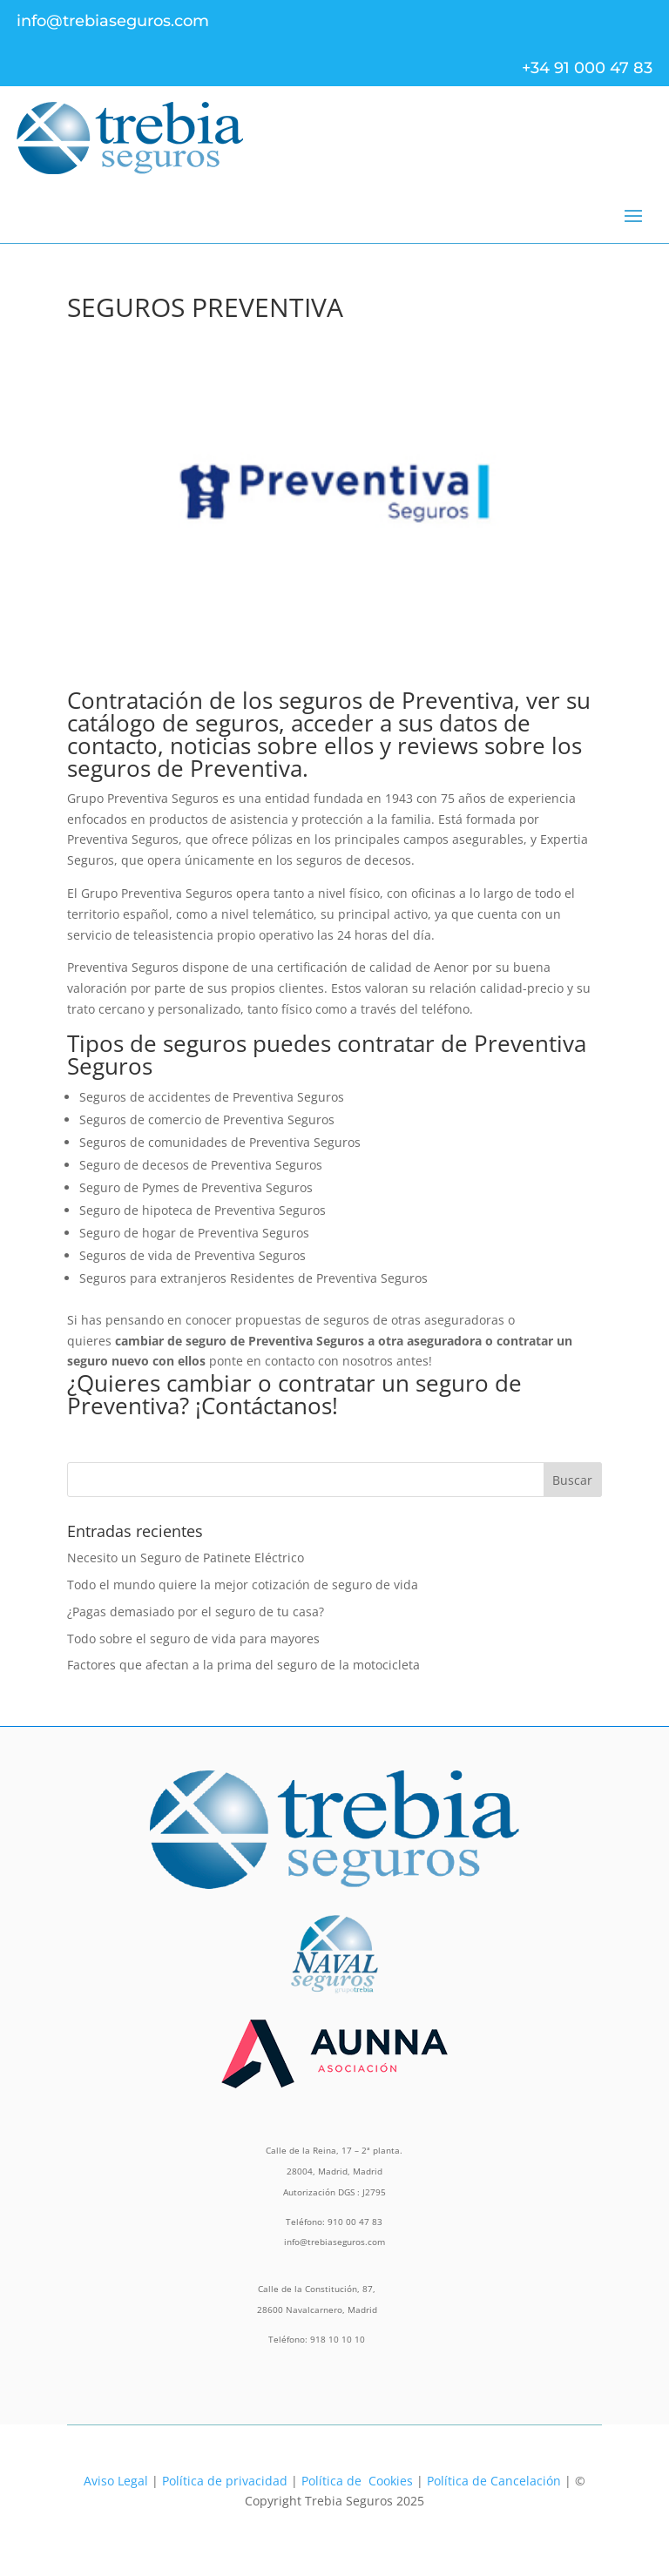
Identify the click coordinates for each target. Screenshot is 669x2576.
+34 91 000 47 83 (587, 68)
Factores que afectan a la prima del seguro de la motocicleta (243, 1664)
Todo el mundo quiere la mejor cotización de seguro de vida (242, 1584)
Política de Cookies (357, 2480)
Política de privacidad (224, 2480)
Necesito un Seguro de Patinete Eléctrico (185, 1557)
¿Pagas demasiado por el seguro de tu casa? (195, 1611)
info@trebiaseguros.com (113, 20)
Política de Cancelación (494, 2480)
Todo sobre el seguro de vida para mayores (193, 1638)
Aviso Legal (116, 2480)
